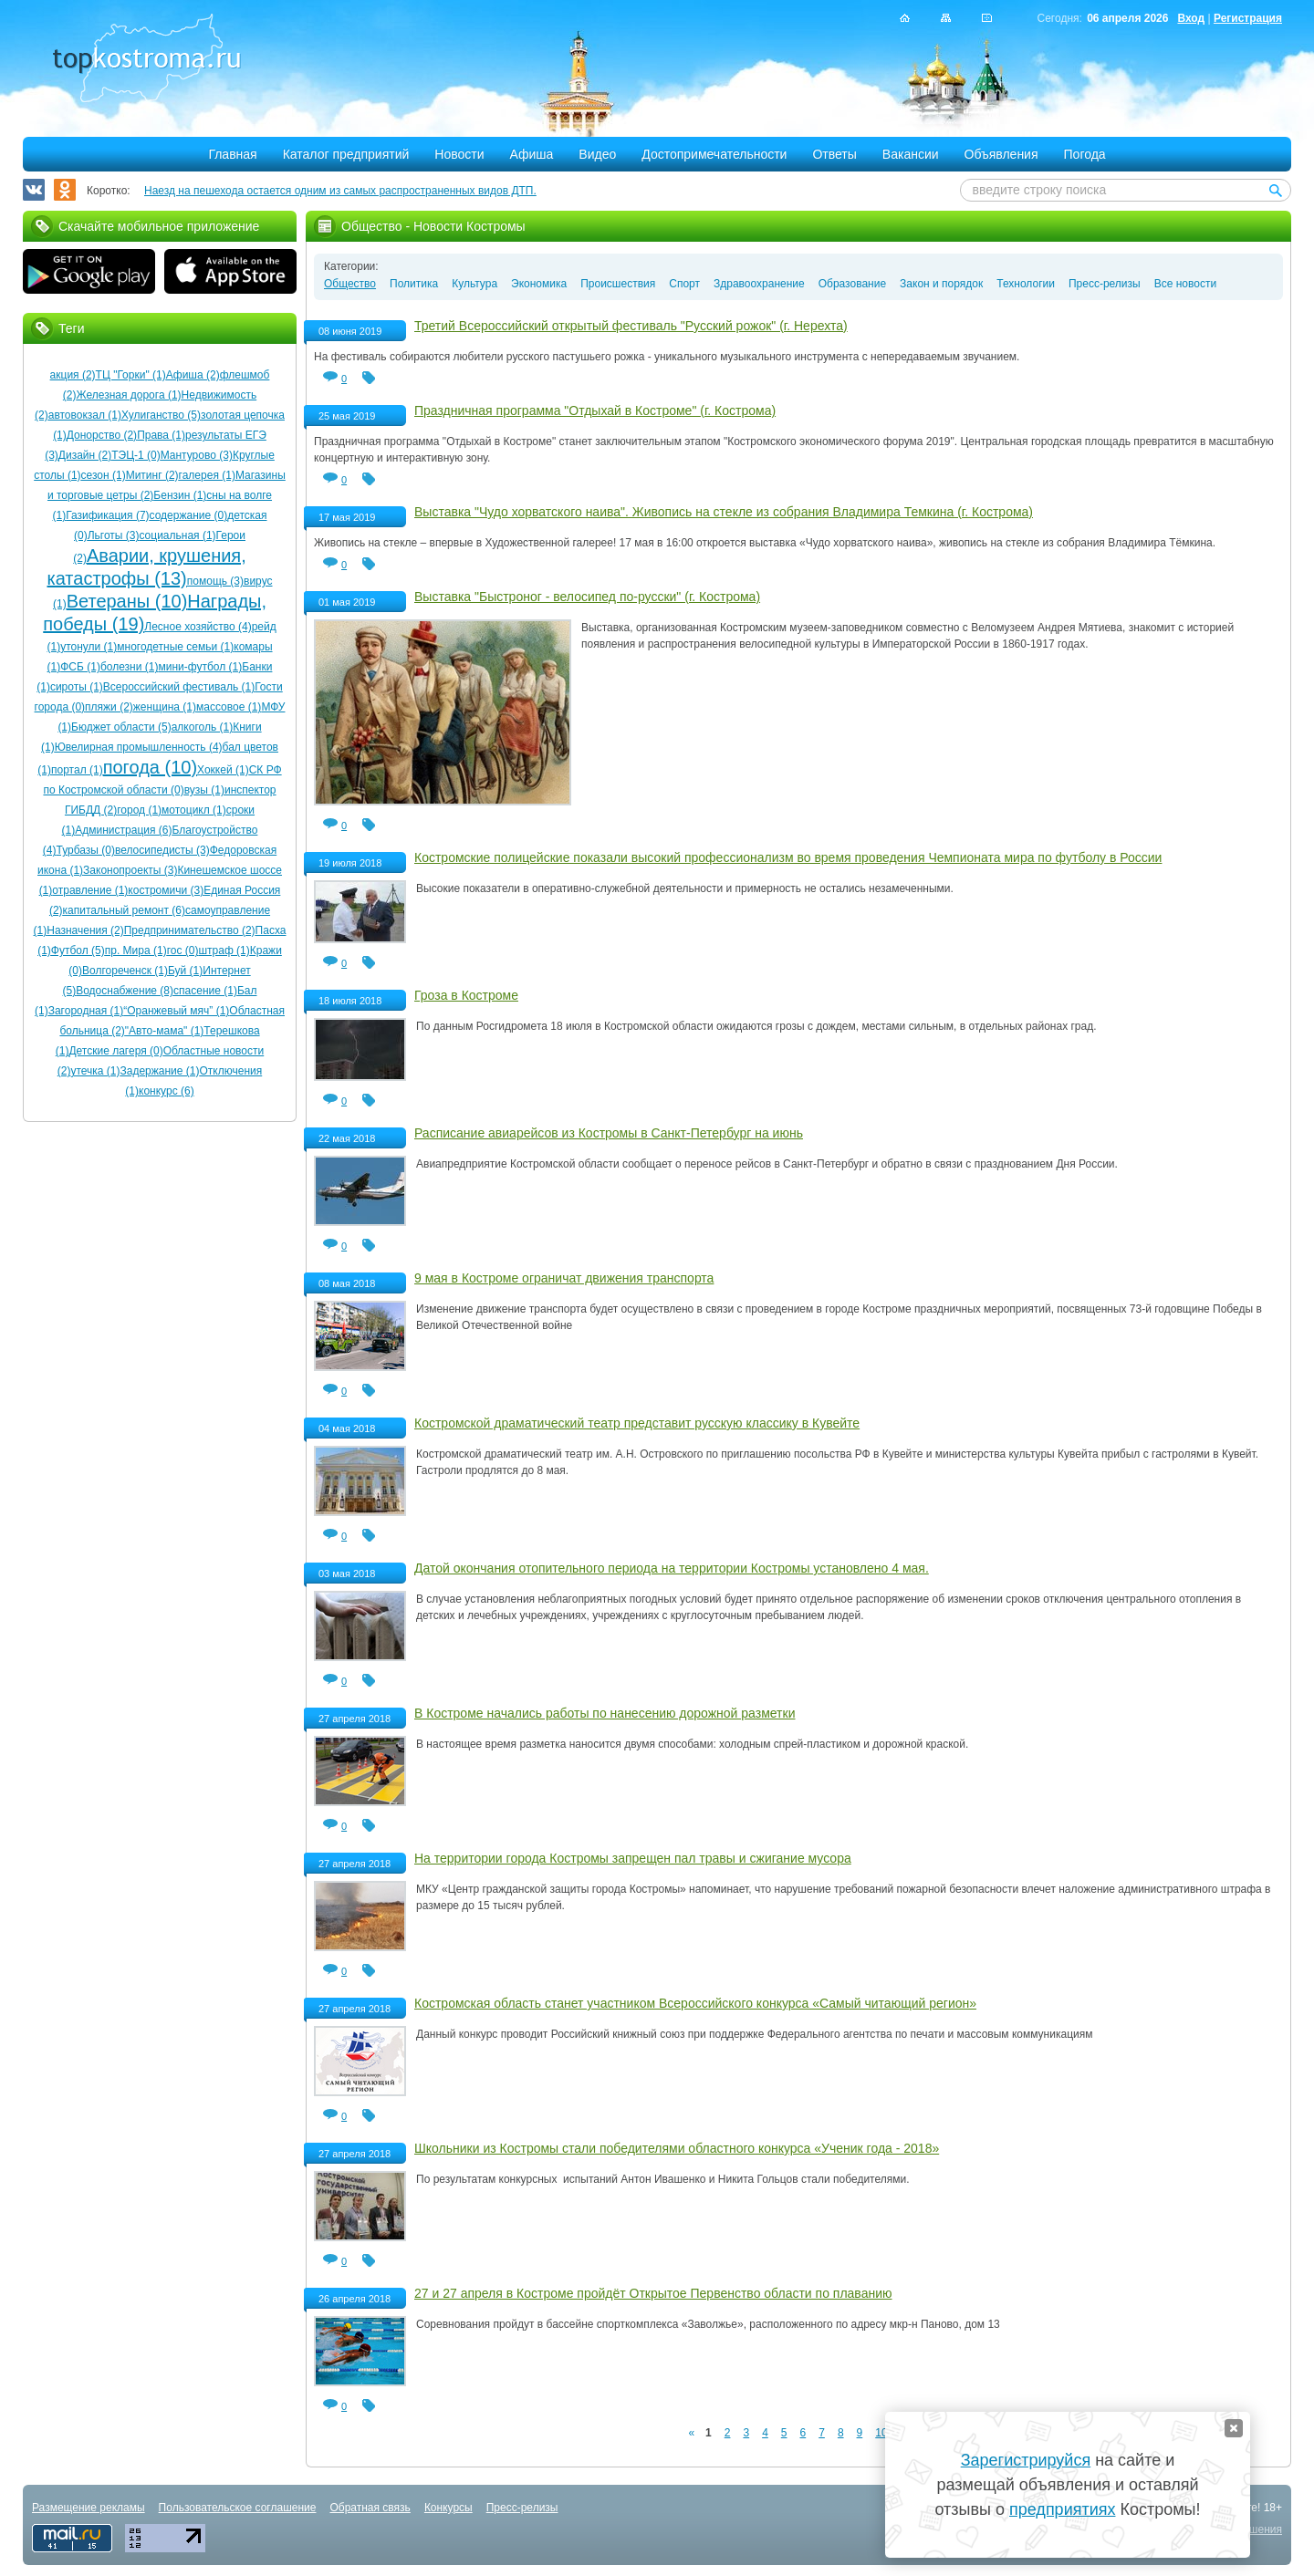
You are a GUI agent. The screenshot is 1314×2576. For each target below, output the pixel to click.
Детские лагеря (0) (115, 1050)
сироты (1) (76, 686)
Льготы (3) (114, 535)
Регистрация (1248, 18)
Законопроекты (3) (130, 870)
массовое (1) (228, 707)
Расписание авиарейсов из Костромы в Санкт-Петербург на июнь (608, 1133)
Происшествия (617, 283)
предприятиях (1062, 2509)
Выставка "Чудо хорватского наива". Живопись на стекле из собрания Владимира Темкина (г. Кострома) (723, 511)
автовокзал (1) (84, 415)
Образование (852, 283)
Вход (1190, 18)
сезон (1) (103, 475)
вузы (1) (204, 790)
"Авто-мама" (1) (164, 1030)
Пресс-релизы (1105, 283)
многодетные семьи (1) (175, 646)
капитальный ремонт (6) (124, 910)
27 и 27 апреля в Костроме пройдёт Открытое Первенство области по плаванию (653, 2293)
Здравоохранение (759, 283)
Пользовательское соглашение (238, 2507)
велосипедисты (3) (162, 850)
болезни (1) (129, 666)
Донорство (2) (102, 435)
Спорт (684, 283)
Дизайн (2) (84, 455)
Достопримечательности (714, 154)
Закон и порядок (941, 283)
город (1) (139, 810)
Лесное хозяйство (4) (197, 626)
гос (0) (183, 950)
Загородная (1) (86, 1010)
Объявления (1001, 154)
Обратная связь (369, 2507)
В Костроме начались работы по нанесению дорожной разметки (604, 1713)
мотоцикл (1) (194, 810)
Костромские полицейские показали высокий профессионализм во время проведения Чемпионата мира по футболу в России (788, 857)
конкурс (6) (166, 1091)
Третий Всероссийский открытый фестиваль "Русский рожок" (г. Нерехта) (631, 325)
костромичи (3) (165, 890)
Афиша (532, 154)
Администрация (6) (123, 830)
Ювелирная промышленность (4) (139, 747)
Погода (1085, 154)
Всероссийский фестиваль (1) (179, 686)
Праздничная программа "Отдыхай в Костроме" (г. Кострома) (595, 410)
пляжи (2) (109, 707)
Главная (232, 154)
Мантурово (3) (197, 455)
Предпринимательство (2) (190, 930)
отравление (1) (90, 890)
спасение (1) (205, 990)
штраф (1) (223, 950)
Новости (459, 154)
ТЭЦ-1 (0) (136, 455)
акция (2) (73, 375)
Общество (350, 283)
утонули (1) (88, 646)
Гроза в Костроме (466, 995)
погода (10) (150, 767)
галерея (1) (207, 475)
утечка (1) (95, 1071)
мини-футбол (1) (200, 666)
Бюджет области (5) (121, 727)
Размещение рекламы (88, 2507)
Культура (474, 283)
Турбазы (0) (85, 850)
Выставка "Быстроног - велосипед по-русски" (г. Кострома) (587, 596)
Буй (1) (185, 970)
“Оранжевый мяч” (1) (176, 1010)
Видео (597, 154)
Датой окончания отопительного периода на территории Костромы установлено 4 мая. (671, 1568)
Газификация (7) (107, 515)
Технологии (1025, 283)
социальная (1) (177, 535)
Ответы (834, 154)
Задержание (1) (160, 1071)
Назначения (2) (85, 930)
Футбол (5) (78, 950)
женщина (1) (164, 707)
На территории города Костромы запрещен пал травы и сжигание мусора (632, 1858)
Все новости (1185, 283)
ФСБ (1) (80, 666)
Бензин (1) (179, 495)
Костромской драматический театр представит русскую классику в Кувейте (637, 1423)
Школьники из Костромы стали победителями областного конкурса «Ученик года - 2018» (676, 2148)
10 (881, 2432)
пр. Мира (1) (136, 950)
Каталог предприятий (346, 154)
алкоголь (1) (203, 727)
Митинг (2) (152, 475)
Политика (414, 283)
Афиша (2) (193, 375)
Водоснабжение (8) (124, 990)
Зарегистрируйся (1025, 2460)
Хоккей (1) (223, 769)
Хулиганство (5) (161, 415)
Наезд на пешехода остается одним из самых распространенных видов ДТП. (340, 190)
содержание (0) (189, 515)
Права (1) (161, 435)
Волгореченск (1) (125, 970)
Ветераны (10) (127, 601)
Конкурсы (448, 2507)
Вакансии (910, 154)
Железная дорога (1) (129, 395)
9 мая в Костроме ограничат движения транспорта (564, 1278)
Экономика (539, 283)
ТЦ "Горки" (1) (131, 375)
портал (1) (77, 769)
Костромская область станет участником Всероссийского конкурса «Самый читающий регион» (695, 2003)
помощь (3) (215, 581)
